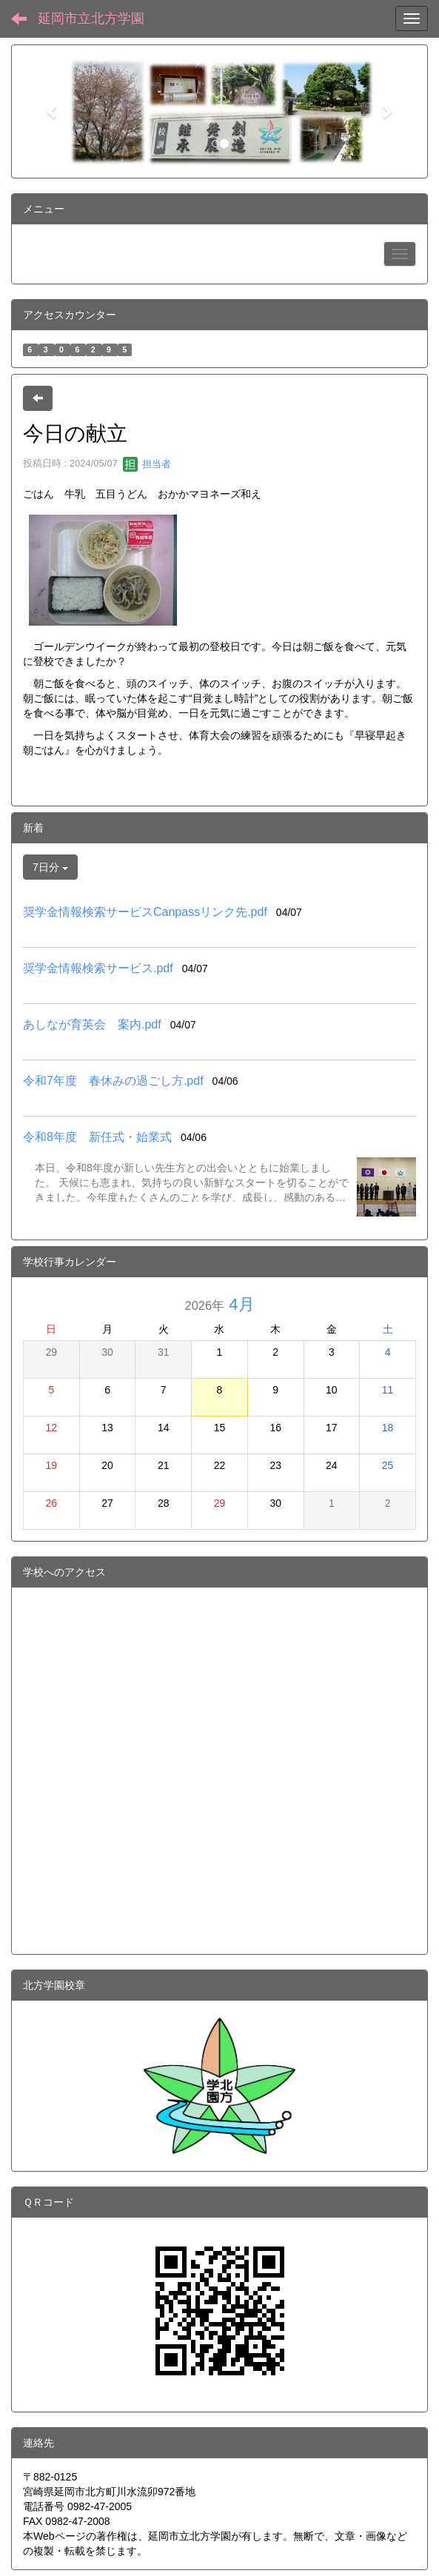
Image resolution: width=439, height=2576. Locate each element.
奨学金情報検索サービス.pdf (98, 968)
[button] (52, 111)
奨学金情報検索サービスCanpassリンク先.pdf (145, 912)
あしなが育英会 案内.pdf (92, 1024)
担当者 (147, 463)
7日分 (50, 867)
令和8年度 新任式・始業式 (97, 1137)
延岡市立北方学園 (91, 18)
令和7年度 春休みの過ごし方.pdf (113, 1080)
